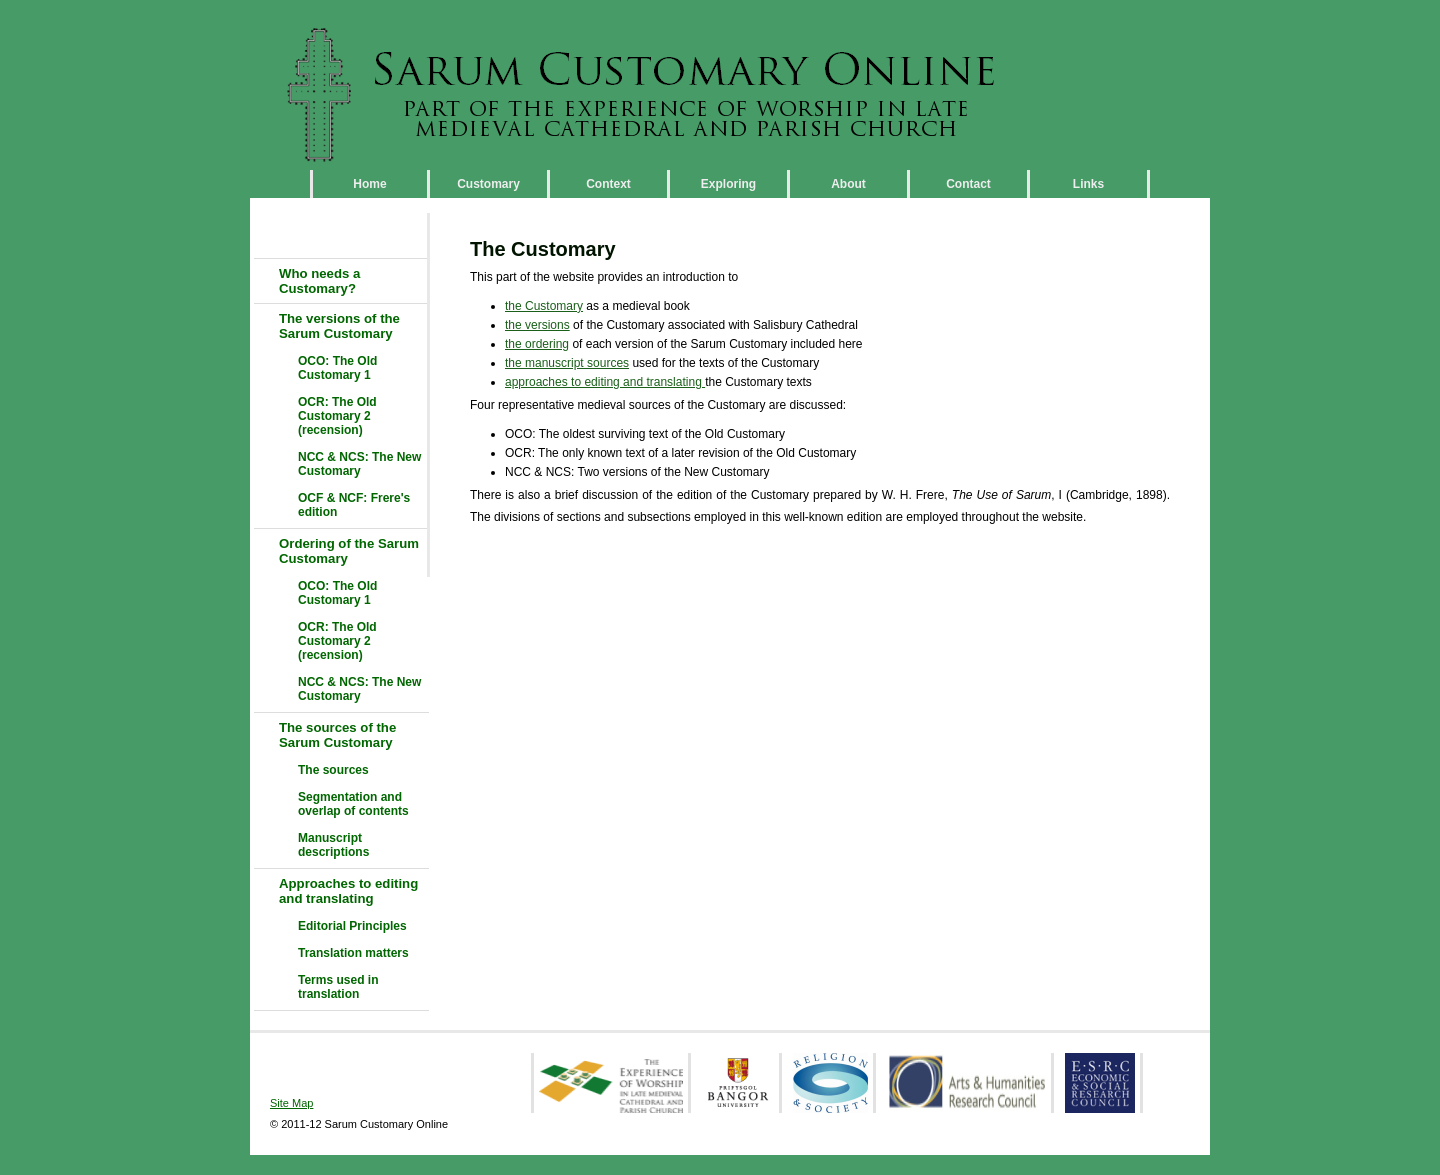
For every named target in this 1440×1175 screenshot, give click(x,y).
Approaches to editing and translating (348, 891)
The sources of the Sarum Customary (337, 735)
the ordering (537, 344)
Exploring (728, 184)
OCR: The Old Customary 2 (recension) (337, 416)
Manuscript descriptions (333, 845)
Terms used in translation (338, 987)
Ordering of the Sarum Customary (349, 551)
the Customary (544, 306)
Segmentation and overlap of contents (353, 804)
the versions (537, 325)
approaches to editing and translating (605, 382)
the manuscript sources (567, 363)
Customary (488, 184)
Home (369, 184)
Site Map (291, 1103)
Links (1088, 184)
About (848, 184)
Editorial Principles (352, 926)
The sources (333, 770)
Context (608, 184)
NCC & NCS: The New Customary (359, 464)
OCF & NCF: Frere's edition (354, 505)
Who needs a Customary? (319, 281)
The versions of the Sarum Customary (339, 326)
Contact (968, 184)
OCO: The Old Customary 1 (337, 368)
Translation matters (353, 953)
